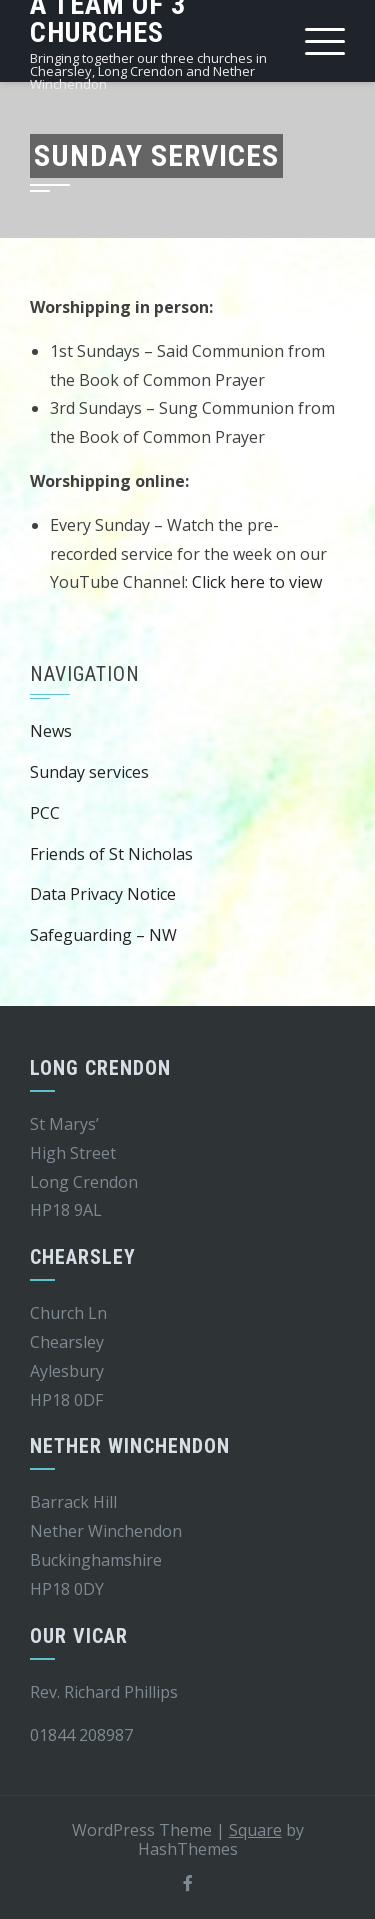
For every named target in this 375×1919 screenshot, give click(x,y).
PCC (45, 813)
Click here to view (257, 582)
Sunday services (89, 772)
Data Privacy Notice (103, 894)
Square (255, 1830)
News (51, 731)
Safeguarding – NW (103, 935)
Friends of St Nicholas (111, 854)
